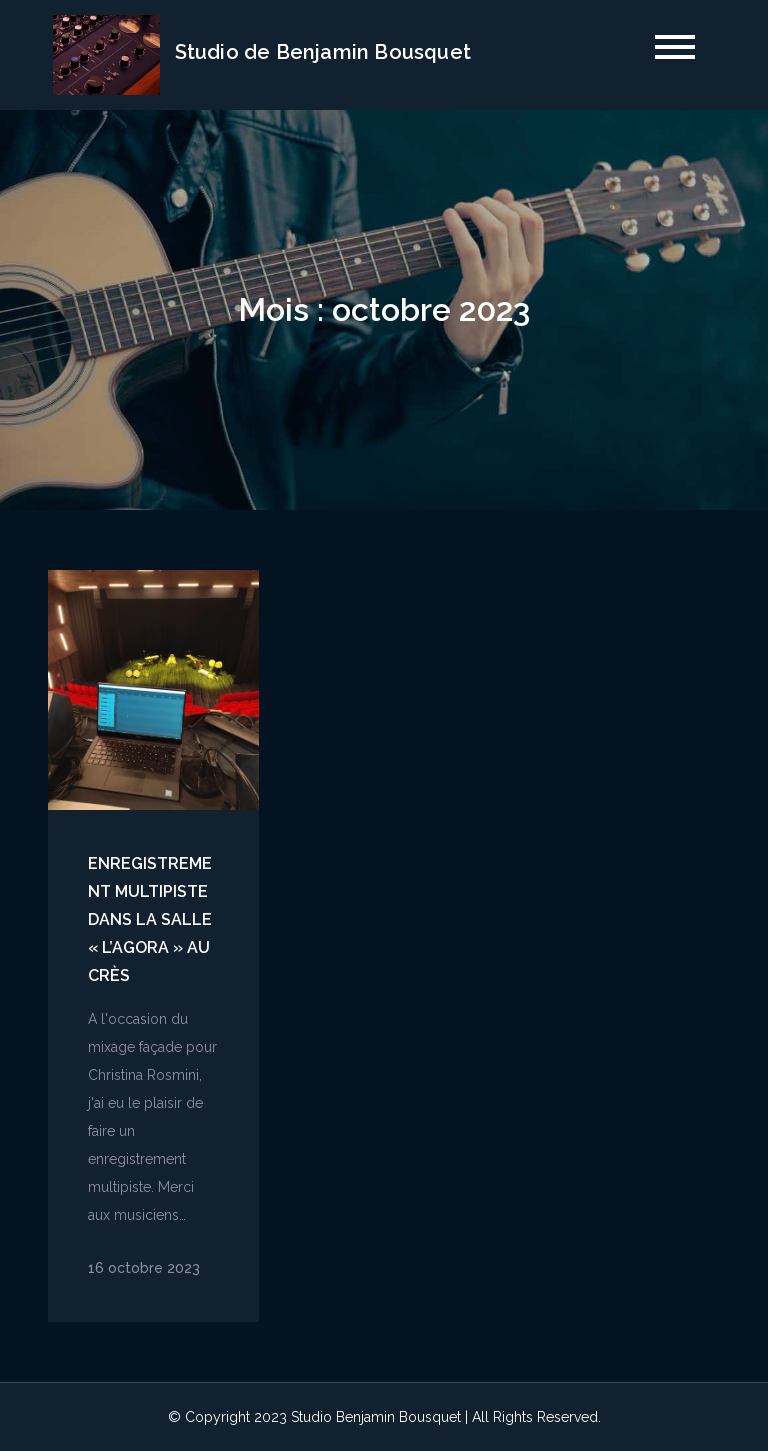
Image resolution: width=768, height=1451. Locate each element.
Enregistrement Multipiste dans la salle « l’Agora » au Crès (150, 919)
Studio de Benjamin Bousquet (323, 52)
